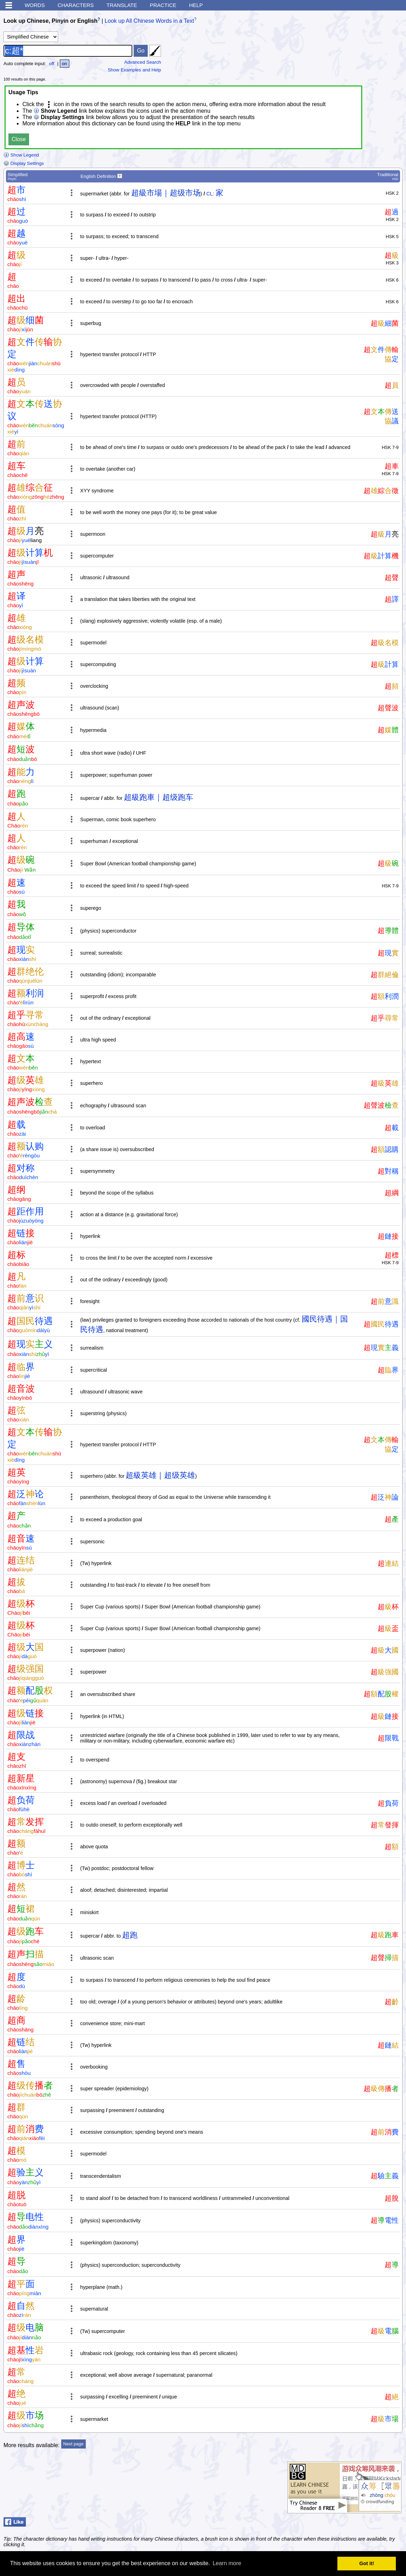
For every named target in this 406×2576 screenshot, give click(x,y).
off (51, 63)
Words (34, 5)
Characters (75, 5)
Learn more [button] (226, 2563)
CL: (210, 193)
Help (196, 5)
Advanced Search (142, 62)
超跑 (130, 1935)
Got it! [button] (366, 2563)
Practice (163, 5)
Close (19, 139)
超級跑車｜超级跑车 (158, 797)
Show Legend (21, 155)
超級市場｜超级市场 (166, 192)
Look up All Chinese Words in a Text (149, 21)
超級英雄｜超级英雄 (160, 1475)
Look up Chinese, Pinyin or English (50, 21)
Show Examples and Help (134, 69)
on (64, 63)
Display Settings (24, 163)
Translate (121, 5)
